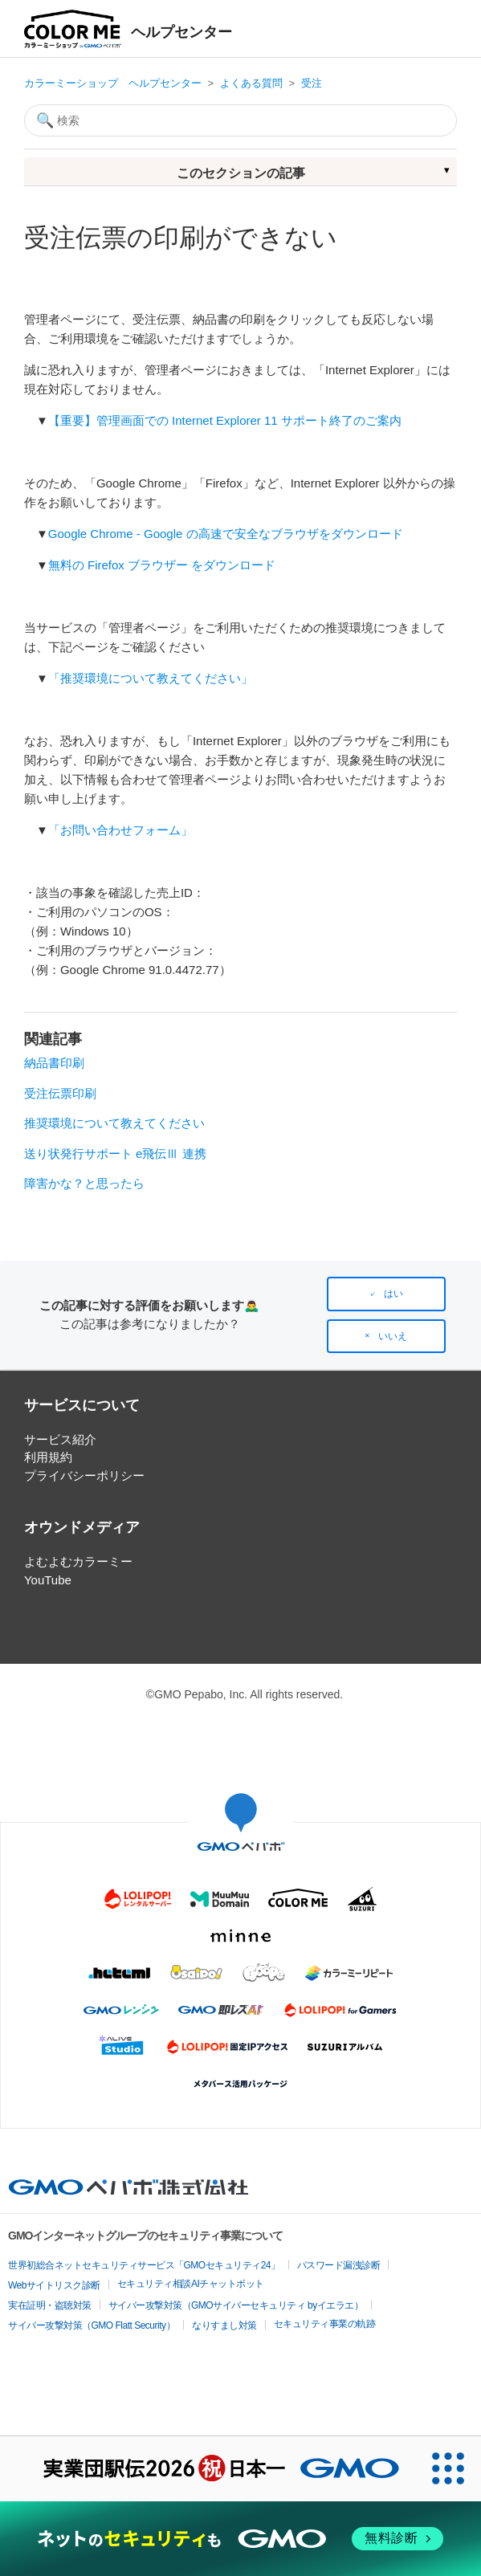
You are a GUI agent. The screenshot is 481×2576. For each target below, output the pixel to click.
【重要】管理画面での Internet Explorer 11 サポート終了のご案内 (225, 420)
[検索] (240, 120)
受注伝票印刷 (60, 1093)
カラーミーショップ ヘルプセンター (113, 83)
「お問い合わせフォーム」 (120, 830)
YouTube (47, 1580)
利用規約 (48, 1457)
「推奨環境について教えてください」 (150, 678)
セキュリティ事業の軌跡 (325, 2323)
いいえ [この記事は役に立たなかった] (392, 1336)
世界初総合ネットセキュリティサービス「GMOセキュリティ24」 (144, 2265)
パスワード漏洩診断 (339, 2265)
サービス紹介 (60, 1439)
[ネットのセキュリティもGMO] (240, 2538)
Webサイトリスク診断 (54, 2285)
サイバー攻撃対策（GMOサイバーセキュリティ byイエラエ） (236, 2305)
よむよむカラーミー (78, 1561)
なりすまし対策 (224, 2325)
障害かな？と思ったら (84, 1183)
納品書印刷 (54, 1063)
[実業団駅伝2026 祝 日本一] (208, 2468)
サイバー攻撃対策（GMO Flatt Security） (91, 2325)
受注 (311, 83)
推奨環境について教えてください (114, 1123)
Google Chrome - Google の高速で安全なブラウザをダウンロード (225, 533)
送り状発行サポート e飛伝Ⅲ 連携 (115, 1153)
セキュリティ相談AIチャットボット (190, 2283)
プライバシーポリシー (84, 1475)
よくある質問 (251, 83)
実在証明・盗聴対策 (50, 2305)
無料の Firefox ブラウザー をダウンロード (161, 565)
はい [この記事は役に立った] (393, 1293)
